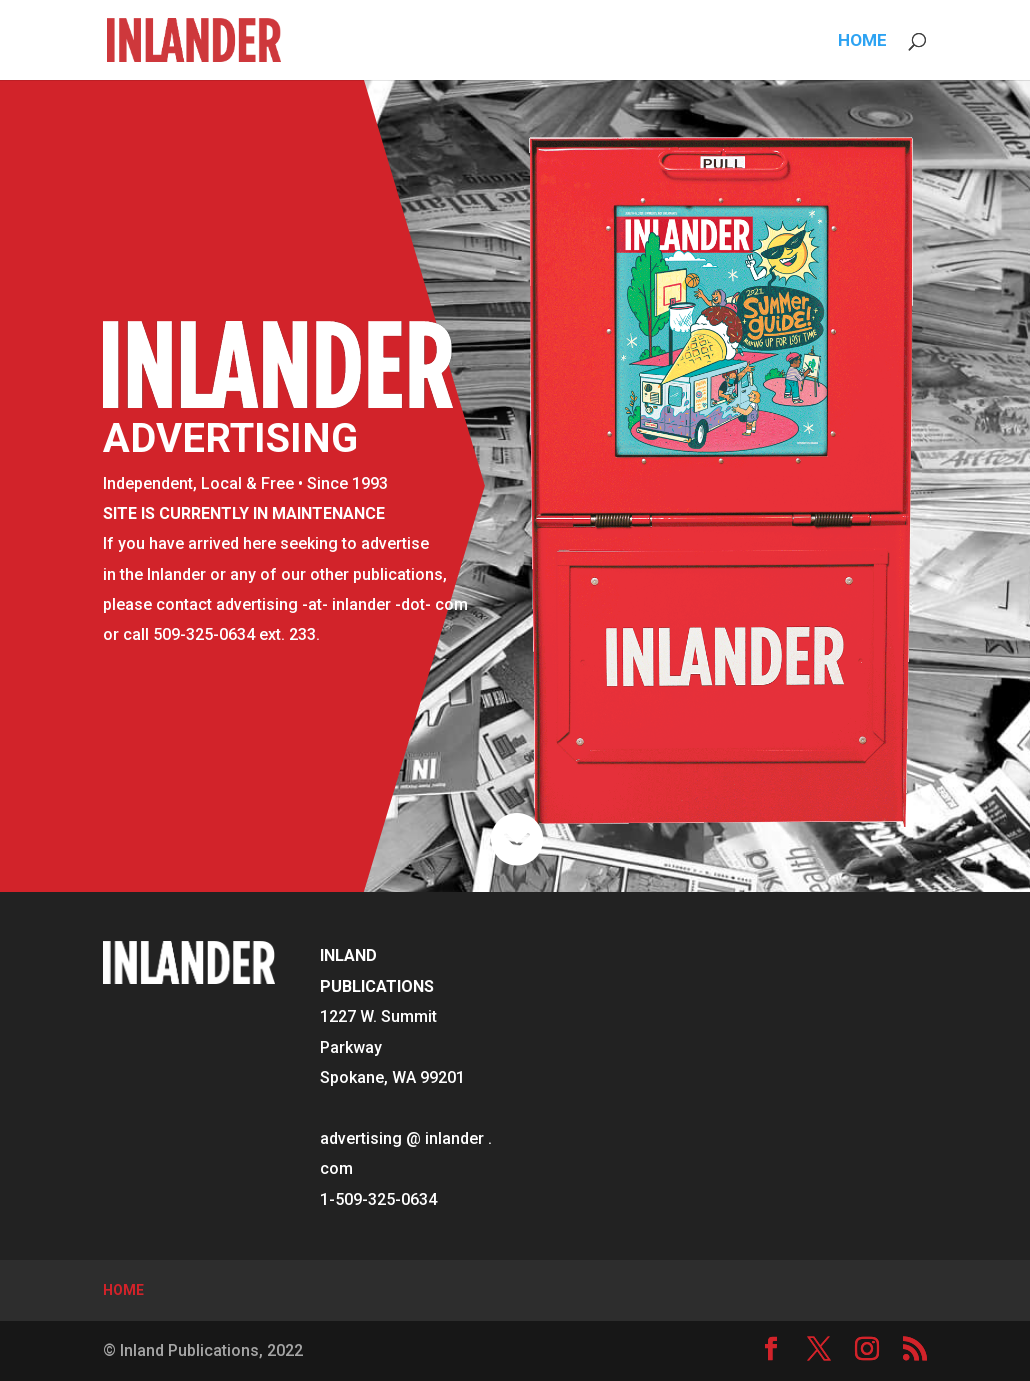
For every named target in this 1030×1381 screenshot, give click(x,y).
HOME (862, 41)
